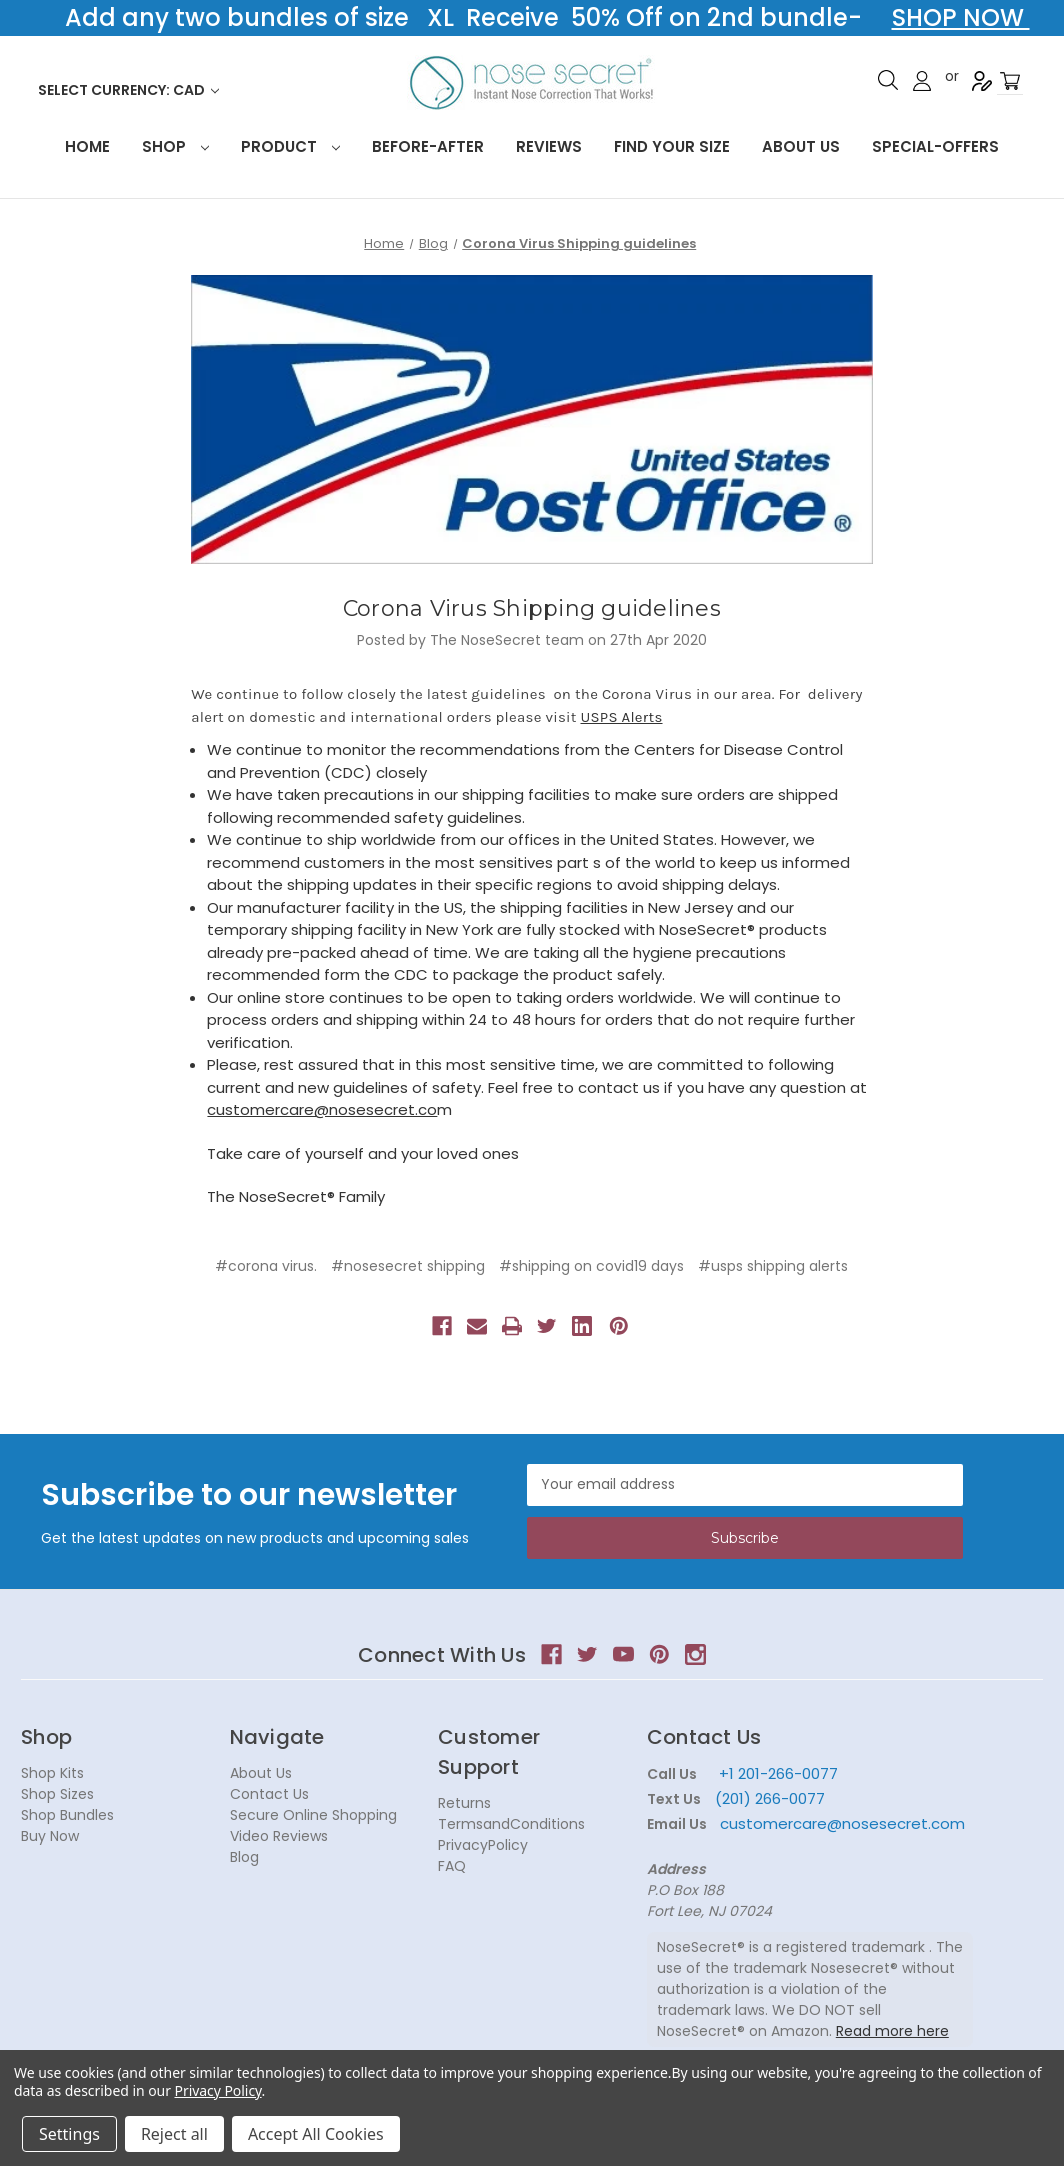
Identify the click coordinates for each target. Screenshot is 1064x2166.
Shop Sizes (57, 1794)
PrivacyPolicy (483, 1845)
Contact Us (269, 1794)
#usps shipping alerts (773, 1266)
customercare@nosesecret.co (322, 1109)
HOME (87, 146)
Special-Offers (935, 146)
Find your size (672, 146)
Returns (464, 1803)
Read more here (892, 2031)
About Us (801, 146)
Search (888, 80)
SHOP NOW (961, 17)
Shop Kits (52, 1773)
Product (290, 146)
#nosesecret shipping (408, 1266)
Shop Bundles (67, 1815)
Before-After (428, 146)
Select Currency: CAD (128, 90)
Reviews (549, 146)
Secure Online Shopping (313, 1815)
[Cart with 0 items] (1010, 81)
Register (982, 81)
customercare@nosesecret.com (840, 1823)
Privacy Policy (218, 2090)
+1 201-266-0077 (778, 1773)
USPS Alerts (622, 717)
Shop (175, 146)
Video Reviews (279, 1836)
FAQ (452, 1866)
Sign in (922, 81)
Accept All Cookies (316, 2134)
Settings (69, 2134)
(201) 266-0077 (770, 1798)
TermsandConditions (511, 1824)
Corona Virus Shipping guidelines (532, 608)
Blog (244, 1857)
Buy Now (50, 1836)
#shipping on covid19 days (591, 1266)
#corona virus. (266, 1266)
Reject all (174, 2134)
